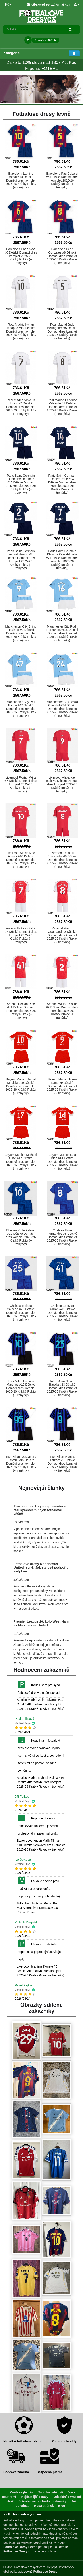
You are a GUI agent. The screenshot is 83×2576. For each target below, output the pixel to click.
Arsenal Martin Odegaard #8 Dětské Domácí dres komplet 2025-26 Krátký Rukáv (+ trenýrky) (62, 935)
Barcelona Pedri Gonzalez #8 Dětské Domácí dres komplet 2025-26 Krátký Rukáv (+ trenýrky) (62, 256)
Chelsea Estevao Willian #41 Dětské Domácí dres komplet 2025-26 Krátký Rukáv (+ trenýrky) (62, 1312)
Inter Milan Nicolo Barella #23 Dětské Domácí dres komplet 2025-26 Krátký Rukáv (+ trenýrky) (62, 1388)
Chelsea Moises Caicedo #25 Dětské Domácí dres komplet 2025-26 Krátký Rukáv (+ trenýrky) (20, 1312)
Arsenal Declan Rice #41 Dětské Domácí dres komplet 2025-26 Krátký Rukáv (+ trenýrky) (21, 1010)
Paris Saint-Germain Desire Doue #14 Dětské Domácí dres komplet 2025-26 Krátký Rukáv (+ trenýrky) (62, 484)
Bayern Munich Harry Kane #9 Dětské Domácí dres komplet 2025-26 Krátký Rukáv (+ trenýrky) (62, 1086)
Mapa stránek (44, 2505)
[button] (20, 141)
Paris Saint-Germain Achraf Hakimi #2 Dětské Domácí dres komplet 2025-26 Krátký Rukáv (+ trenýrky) (21, 559)
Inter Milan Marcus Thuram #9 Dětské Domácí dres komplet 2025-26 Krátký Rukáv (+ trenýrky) (62, 1463)
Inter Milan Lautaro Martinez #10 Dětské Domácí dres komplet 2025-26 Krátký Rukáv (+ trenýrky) (20, 1388)
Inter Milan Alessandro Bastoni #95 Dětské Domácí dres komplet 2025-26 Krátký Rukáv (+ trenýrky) (20, 1463)
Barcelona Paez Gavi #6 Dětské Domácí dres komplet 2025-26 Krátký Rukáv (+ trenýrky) (21, 256)
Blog (61, 2505)
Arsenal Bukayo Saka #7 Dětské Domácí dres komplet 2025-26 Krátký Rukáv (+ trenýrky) (21, 935)
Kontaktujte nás (21, 2492)
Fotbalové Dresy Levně (20, 2547)
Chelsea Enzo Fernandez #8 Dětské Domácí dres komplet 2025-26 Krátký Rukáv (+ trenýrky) (62, 1237)
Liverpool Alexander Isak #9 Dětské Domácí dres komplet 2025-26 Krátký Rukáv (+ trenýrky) (62, 784)
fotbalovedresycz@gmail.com (49, 4)
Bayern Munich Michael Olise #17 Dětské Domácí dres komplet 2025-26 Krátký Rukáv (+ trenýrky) (21, 1161)
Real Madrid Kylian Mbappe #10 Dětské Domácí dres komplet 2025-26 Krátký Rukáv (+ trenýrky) (20, 331)
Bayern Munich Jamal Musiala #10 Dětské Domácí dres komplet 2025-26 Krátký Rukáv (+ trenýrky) (20, 1086)
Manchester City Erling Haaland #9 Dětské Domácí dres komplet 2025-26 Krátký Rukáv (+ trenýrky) (20, 633)
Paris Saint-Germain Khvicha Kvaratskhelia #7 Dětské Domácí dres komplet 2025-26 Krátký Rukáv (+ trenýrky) (62, 559)
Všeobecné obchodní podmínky (42, 2501)
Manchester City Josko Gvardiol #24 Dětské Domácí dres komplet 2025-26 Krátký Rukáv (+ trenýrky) (62, 708)
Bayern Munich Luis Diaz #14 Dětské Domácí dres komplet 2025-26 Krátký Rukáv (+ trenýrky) (62, 1161)
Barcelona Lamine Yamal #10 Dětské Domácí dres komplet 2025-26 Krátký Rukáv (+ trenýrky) (20, 180)
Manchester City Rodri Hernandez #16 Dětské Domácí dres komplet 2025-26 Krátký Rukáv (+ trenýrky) (62, 633)
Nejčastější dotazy (34, 2497)
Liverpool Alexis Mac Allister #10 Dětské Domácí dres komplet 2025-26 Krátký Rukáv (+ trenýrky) (20, 859)
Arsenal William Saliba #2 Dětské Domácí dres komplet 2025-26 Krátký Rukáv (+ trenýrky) (62, 1010)
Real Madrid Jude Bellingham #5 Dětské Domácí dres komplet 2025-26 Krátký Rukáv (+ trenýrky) (62, 331)
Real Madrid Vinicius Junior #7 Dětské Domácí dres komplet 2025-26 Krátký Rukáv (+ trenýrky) (20, 407)
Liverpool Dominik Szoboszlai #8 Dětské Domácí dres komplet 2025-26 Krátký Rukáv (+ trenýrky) (62, 859)
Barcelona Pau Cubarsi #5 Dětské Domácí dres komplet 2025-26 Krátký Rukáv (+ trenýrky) (62, 180)
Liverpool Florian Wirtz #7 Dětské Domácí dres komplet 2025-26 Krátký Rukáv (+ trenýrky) (21, 784)
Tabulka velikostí (50, 2492)
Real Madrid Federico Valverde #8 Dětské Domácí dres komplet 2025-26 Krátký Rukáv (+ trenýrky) (62, 407)
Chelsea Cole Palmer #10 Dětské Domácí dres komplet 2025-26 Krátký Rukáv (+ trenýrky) (21, 1237)
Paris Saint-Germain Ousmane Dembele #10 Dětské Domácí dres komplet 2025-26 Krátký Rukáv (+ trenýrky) (21, 484)
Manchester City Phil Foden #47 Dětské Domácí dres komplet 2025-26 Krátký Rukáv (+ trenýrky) (20, 708)
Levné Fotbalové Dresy (40, 2571)
